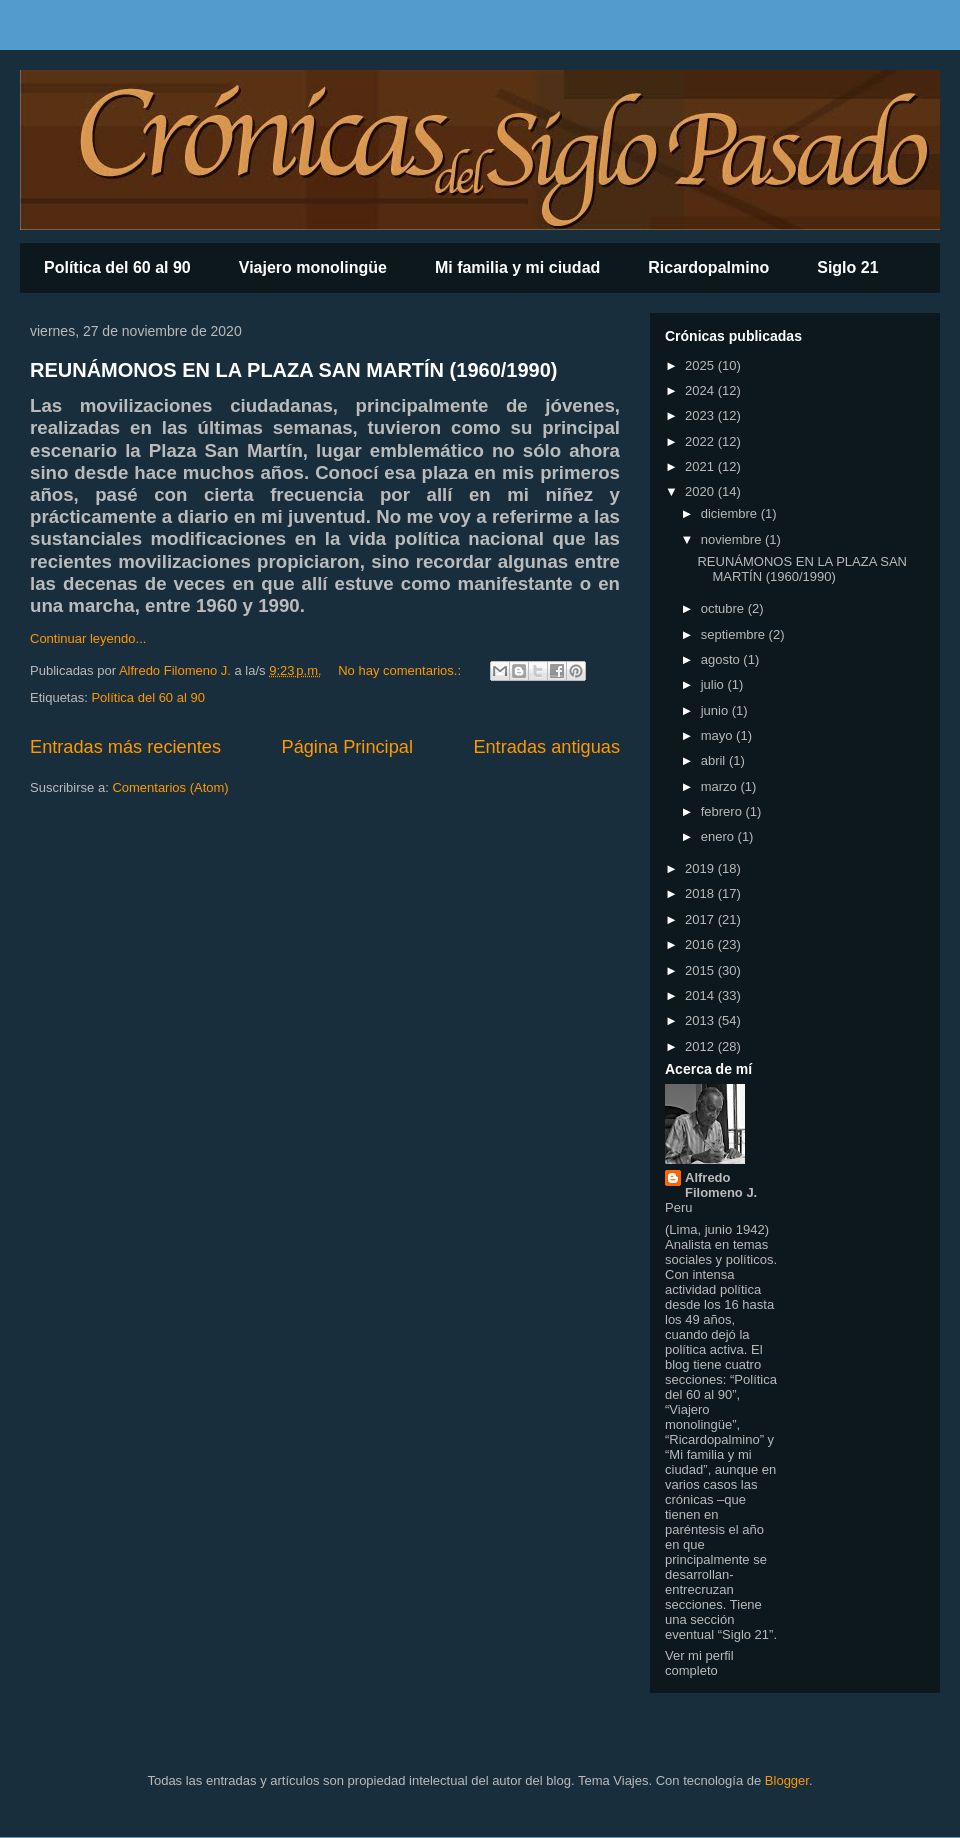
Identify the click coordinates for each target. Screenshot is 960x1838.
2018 (701, 893)
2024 (701, 390)
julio (714, 684)
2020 (701, 491)
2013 (701, 1020)
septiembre (735, 634)
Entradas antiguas (546, 747)
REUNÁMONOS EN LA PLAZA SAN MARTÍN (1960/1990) (293, 370)
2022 (701, 441)
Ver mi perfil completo (699, 1663)
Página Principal (347, 747)
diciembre (731, 513)
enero (719, 836)
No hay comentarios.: (401, 670)
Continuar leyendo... (88, 638)
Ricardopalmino (708, 267)
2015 (701, 970)
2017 (701, 919)
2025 (701, 365)
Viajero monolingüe (313, 267)
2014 (701, 995)
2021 (701, 466)
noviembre (733, 539)
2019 (701, 868)
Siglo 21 (847, 267)
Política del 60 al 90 (117, 267)
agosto (722, 659)
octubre (724, 608)
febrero (723, 811)
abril (715, 760)
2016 (701, 944)
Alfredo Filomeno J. (721, 1185)
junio (716, 710)
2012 (701, 1046)
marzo (721, 786)
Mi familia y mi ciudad (517, 267)
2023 (701, 415)
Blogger (787, 1780)
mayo (718, 735)
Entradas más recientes (125, 747)
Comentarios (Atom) (170, 787)
